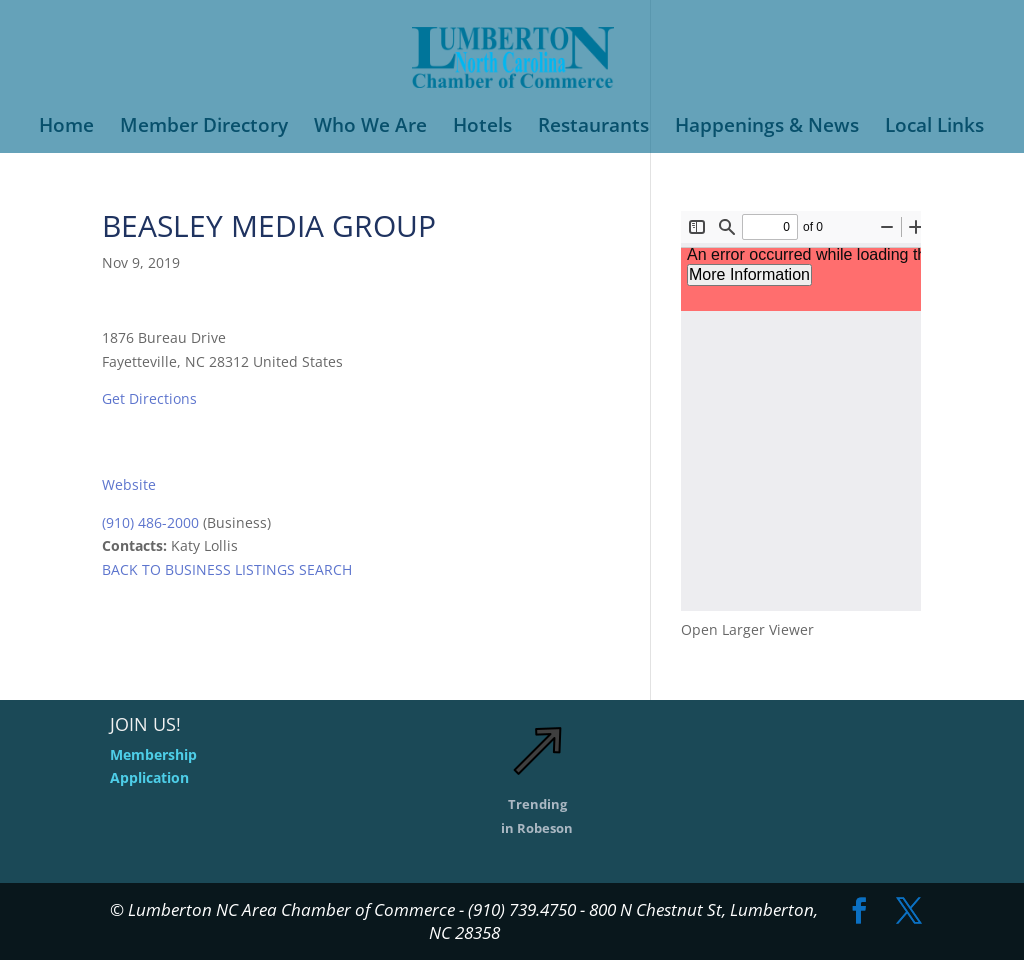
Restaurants (593, 128)
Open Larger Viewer (747, 629)
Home (66, 128)
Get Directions (149, 398)
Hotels (482, 128)
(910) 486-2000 (150, 522)
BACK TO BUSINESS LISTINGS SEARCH (227, 569)
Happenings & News (767, 128)
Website (129, 484)
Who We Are (370, 128)
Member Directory (204, 128)
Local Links (934, 128)
